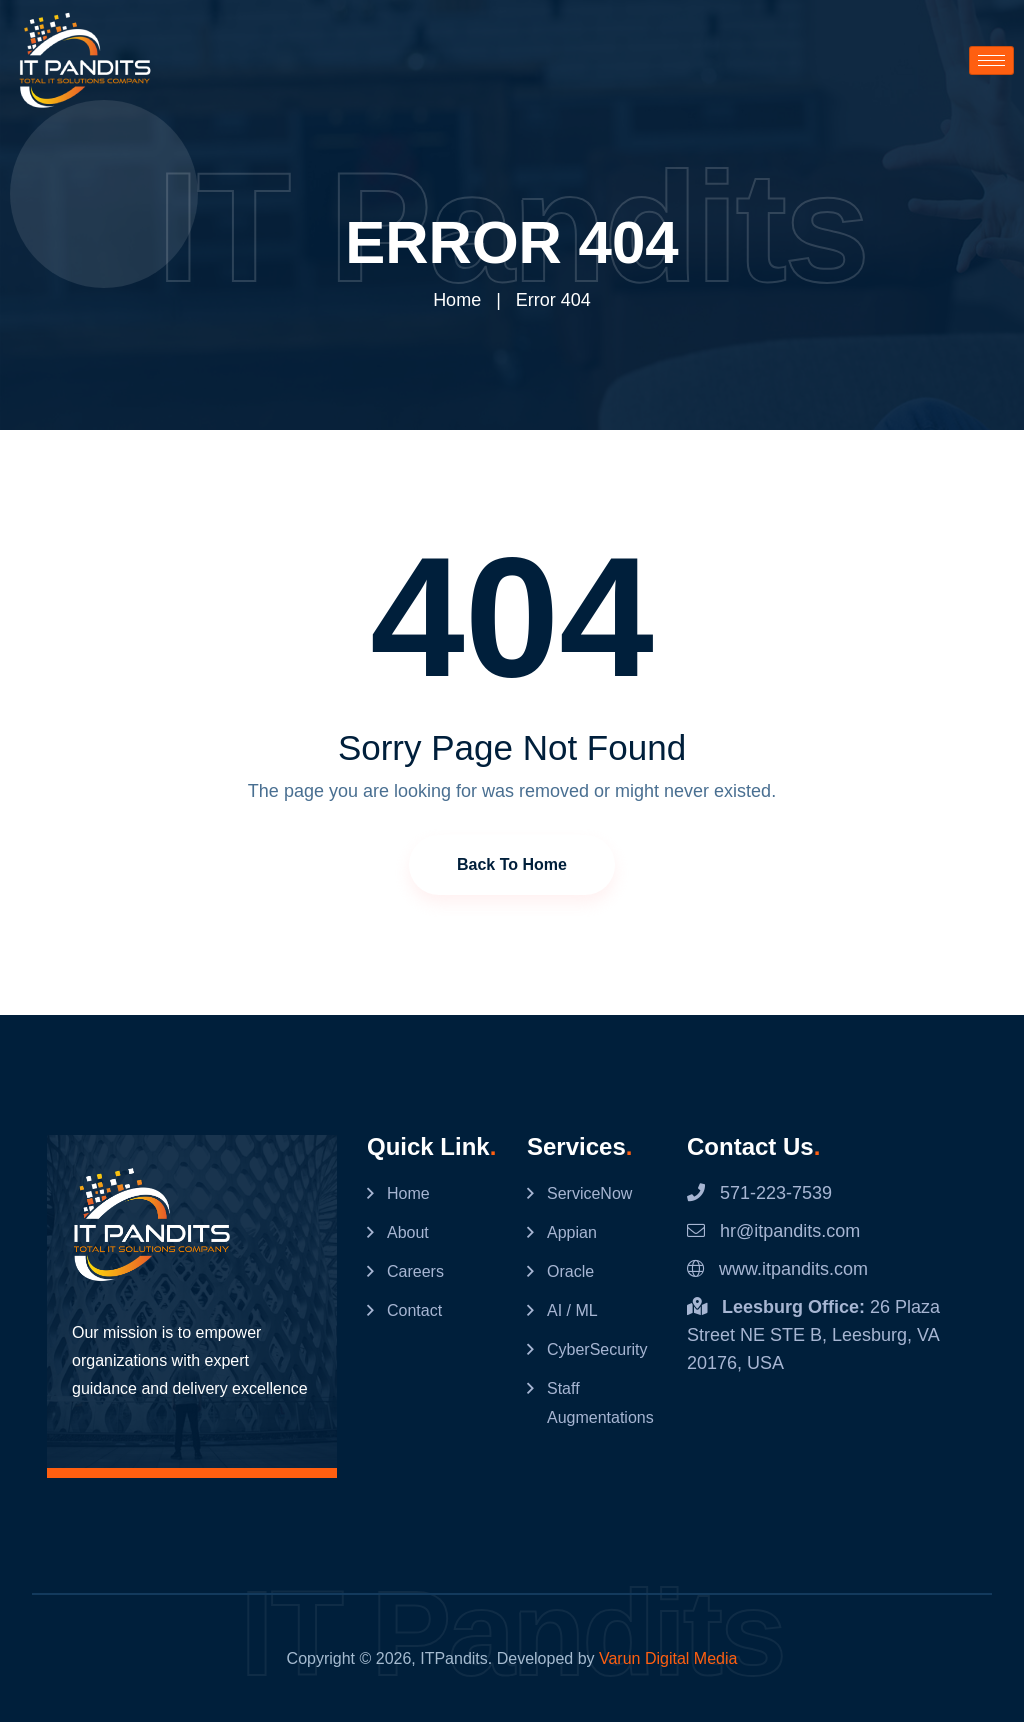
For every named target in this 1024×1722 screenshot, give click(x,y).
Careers (415, 1270)
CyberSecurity (597, 1348)
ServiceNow (589, 1192)
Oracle (570, 1270)
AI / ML (572, 1309)
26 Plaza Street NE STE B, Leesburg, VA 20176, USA (813, 1334)
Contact (414, 1309)
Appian (572, 1231)
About (408, 1231)
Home (457, 300)
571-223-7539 (759, 1192)
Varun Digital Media (668, 1657)
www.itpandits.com (777, 1268)
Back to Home (512, 863)
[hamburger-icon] (991, 60)
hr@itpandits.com (773, 1230)
